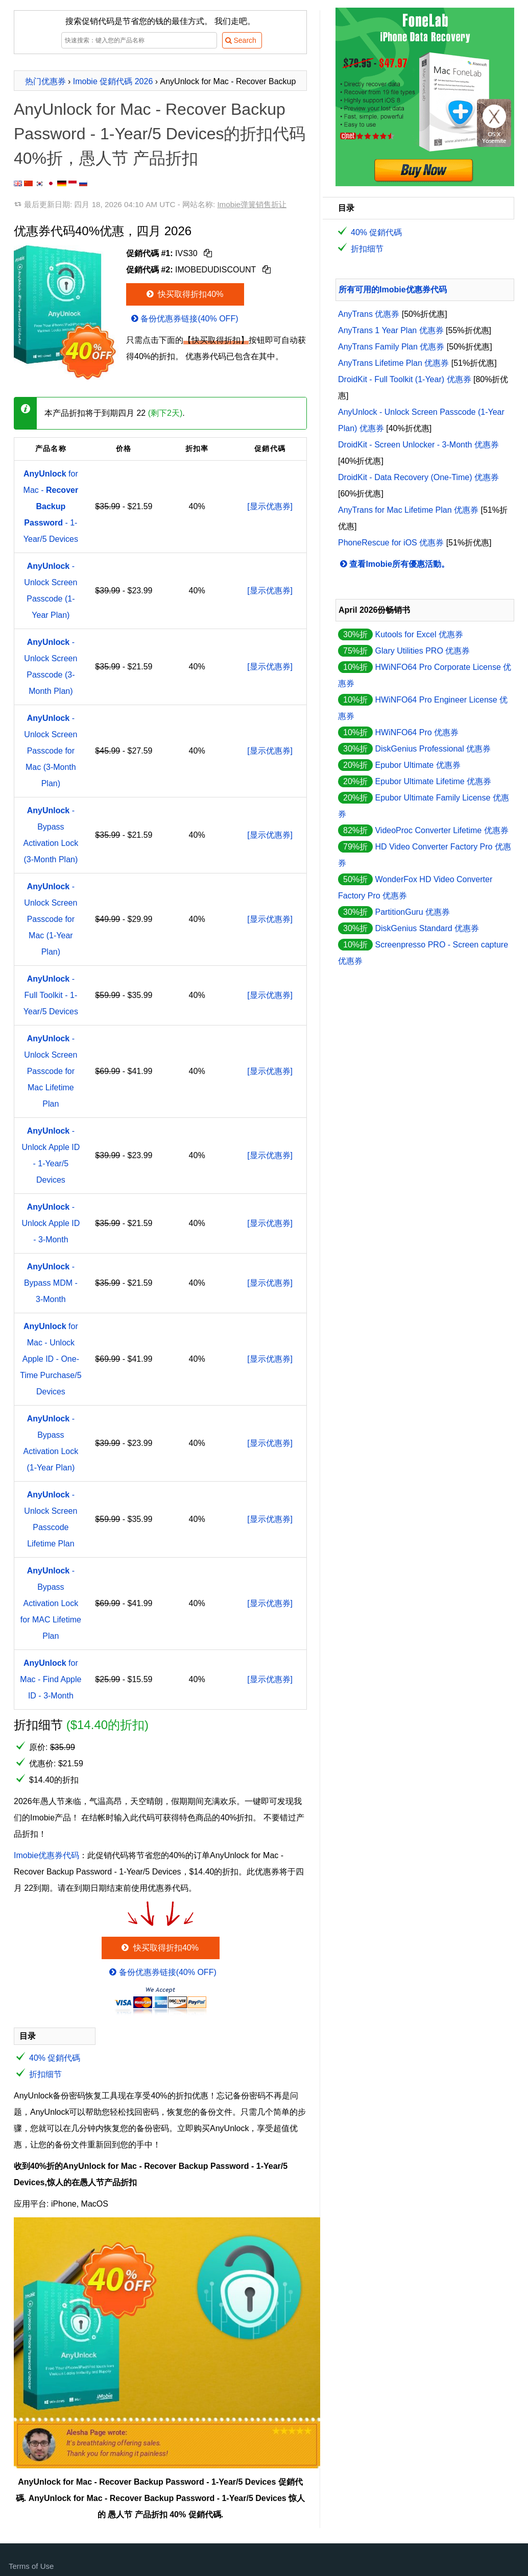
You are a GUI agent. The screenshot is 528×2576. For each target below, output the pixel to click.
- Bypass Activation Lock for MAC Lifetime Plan (50, 1603)
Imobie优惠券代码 (46, 1855)
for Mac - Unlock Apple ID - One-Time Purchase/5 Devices (50, 1359)
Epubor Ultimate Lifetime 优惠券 (433, 781)
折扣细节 (45, 2074)
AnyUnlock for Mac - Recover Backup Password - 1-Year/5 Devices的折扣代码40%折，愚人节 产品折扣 (159, 133)
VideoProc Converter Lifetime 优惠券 (441, 830)
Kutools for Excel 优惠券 (419, 634)
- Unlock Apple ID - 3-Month (50, 1223)
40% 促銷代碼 (54, 2058)
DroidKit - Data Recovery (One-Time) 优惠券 (418, 477)
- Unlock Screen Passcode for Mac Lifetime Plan (50, 1071)
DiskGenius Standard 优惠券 (427, 928)
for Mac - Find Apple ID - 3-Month (50, 1679)
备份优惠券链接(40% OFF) (183, 318)
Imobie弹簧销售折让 (251, 204)
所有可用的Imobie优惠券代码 (393, 289)
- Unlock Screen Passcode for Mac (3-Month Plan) (50, 751)
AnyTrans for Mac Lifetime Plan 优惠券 (408, 510)
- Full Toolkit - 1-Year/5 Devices (50, 995)
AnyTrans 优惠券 (368, 314)
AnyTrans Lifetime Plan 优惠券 (393, 363)
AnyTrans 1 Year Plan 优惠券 (391, 330)
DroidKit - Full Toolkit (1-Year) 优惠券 (404, 379)
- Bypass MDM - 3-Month (51, 1283)
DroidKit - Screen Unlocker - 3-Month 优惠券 (418, 444)
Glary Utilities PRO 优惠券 (422, 650)
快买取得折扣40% (184, 294)
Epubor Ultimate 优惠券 (417, 765)
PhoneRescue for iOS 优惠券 (391, 542)
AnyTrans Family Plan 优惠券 (391, 346)
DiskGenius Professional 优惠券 (433, 748)
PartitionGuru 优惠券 (412, 912)
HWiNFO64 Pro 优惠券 (417, 732)
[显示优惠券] (270, 506)
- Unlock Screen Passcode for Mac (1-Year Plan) (50, 919)
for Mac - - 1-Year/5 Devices (51, 506)
